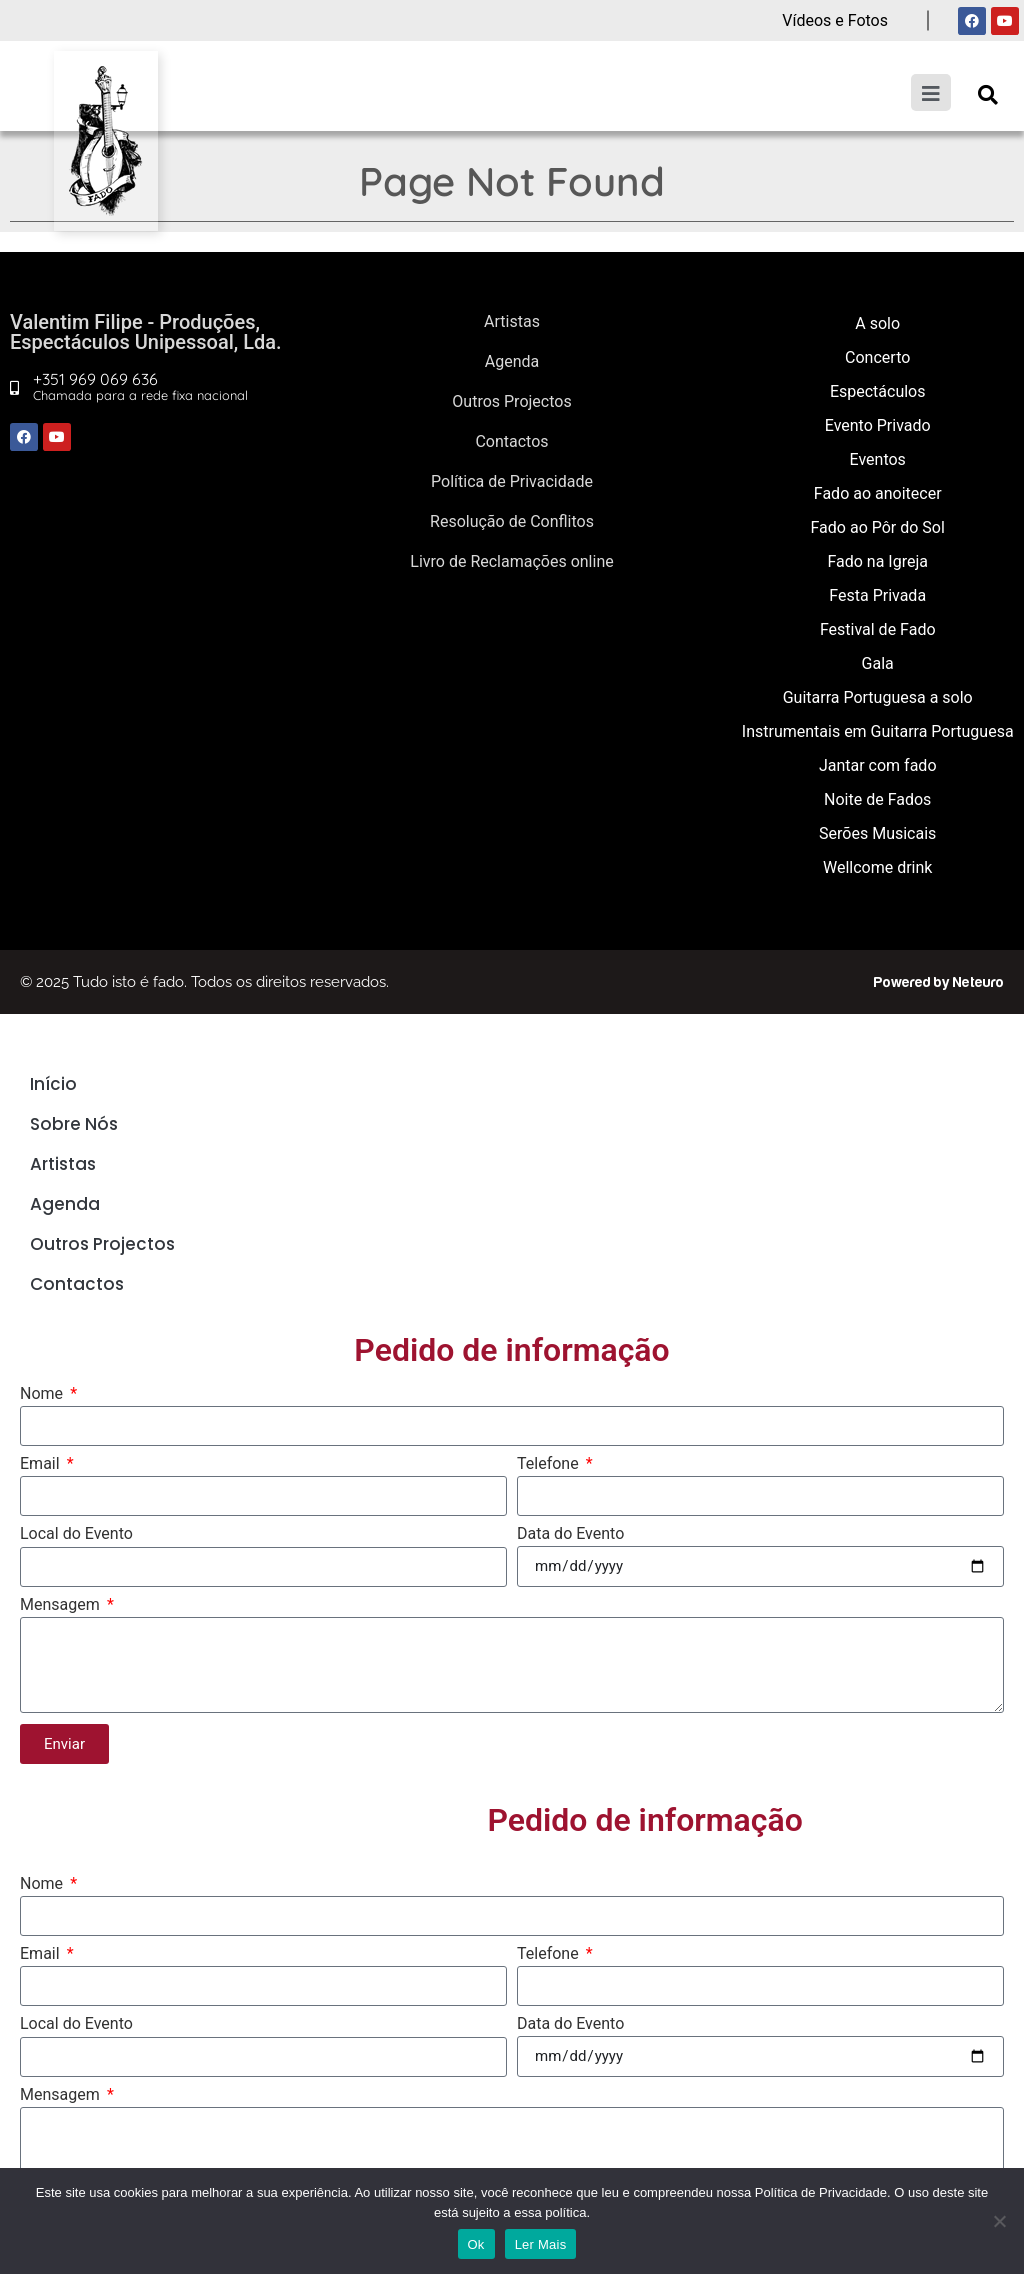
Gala (878, 663)
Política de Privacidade (512, 481)
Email (42, 1464)
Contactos (511, 441)
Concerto (877, 357)
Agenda (512, 361)
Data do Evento (570, 1534)
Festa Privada (877, 595)
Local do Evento (76, 1534)
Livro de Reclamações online (511, 561)
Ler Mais (541, 2244)
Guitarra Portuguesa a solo (878, 697)
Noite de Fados (877, 799)
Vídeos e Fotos (835, 20)
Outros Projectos (511, 401)
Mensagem (62, 1605)
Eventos (878, 459)
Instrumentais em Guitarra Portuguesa (878, 731)
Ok (476, 2244)
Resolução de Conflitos (512, 521)
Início (53, 1084)
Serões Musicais (877, 833)
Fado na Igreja (877, 561)
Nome (43, 1394)
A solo (877, 323)
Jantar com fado (878, 765)
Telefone (550, 1464)
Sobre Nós (74, 1124)
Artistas (512, 321)
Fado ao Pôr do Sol (878, 527)
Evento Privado (878, 425)
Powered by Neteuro (939, 982)
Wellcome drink (877, 867)
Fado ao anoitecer (878, 493)
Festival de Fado (878, 629)
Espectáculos (878, 391)
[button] (987, 94)
